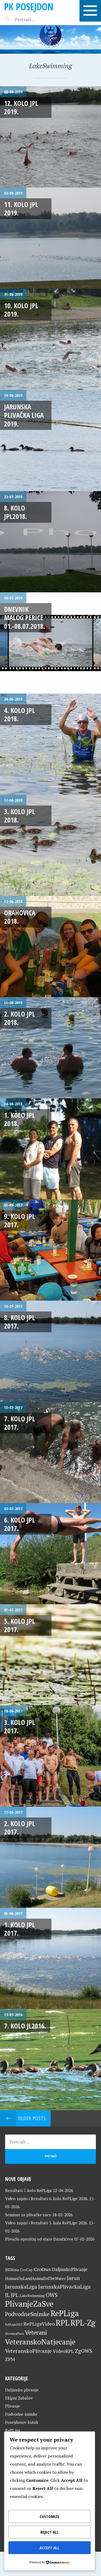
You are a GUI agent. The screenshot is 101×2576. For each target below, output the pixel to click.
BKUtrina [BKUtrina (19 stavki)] (12, 2270)
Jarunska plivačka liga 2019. (24, 415)
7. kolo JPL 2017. (19, 1423)
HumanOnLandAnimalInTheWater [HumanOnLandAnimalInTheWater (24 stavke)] (35, 2278)
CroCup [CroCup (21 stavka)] (26, 2269)
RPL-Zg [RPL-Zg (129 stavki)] (83, 2322)
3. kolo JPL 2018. (19, 815)
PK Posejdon (28, 6)
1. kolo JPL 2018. (19, 1119)
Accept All (49, 2547)
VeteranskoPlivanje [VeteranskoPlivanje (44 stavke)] (28, 2350)
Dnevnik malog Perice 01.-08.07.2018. (24, 617)
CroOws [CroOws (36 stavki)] (42, 2269)
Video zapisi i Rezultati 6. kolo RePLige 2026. (46, 2198)
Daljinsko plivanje (22, 2390)
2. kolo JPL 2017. (19, 1827)
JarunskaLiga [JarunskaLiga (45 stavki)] (21, 2286)
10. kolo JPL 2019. (21, 309)
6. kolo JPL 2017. (19, 1524)
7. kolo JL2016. (25, 2025)
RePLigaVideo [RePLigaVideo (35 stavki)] (39, 2323)
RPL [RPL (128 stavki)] (62, 2322)
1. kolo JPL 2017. (19, 1929)
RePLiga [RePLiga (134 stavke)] (65, 2313)
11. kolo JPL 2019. (21, 208)
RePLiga (12, 2430)
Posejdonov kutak (21, 2422)
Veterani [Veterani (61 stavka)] (36, 2332)
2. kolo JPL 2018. (19, 1018)
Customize (49, 2516)
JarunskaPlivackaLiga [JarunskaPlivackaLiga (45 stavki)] (64, 2286)
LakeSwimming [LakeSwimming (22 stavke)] (32, 2295)
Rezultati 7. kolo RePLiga (28, 2190)
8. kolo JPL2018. (15, 512)
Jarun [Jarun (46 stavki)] (73, 2278)
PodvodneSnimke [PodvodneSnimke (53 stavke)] (27, 2314)
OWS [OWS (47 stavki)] (52, 2295)
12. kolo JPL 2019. (21, 107)
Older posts (32, 2118)
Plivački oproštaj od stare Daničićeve (39, 2239)
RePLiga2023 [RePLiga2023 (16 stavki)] (13, 2324)
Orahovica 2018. (19, 917)
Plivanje (12, 2406)
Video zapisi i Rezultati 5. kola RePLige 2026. (46, 2222)
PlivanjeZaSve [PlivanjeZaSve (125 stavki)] (29, 2304)
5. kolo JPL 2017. (19, 1625)
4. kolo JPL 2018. (19, 714)
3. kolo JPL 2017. (19, 1726)
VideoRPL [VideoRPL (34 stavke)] (63, 2351)
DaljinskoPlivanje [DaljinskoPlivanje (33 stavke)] (70, 2269)
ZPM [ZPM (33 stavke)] (10, 2359)
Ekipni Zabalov (19, 2398)
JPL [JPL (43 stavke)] (15, 2295)
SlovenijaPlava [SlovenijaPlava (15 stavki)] (14, 2334)
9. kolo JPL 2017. (19, 1220)
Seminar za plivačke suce (28, 2214)
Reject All (49, 2532)
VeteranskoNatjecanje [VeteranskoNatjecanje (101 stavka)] (40, 2342)
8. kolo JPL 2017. (19, 1321)
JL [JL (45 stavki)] (7, 2295)
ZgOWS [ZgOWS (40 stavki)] (83, 2350)
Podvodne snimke (21, 2414)
